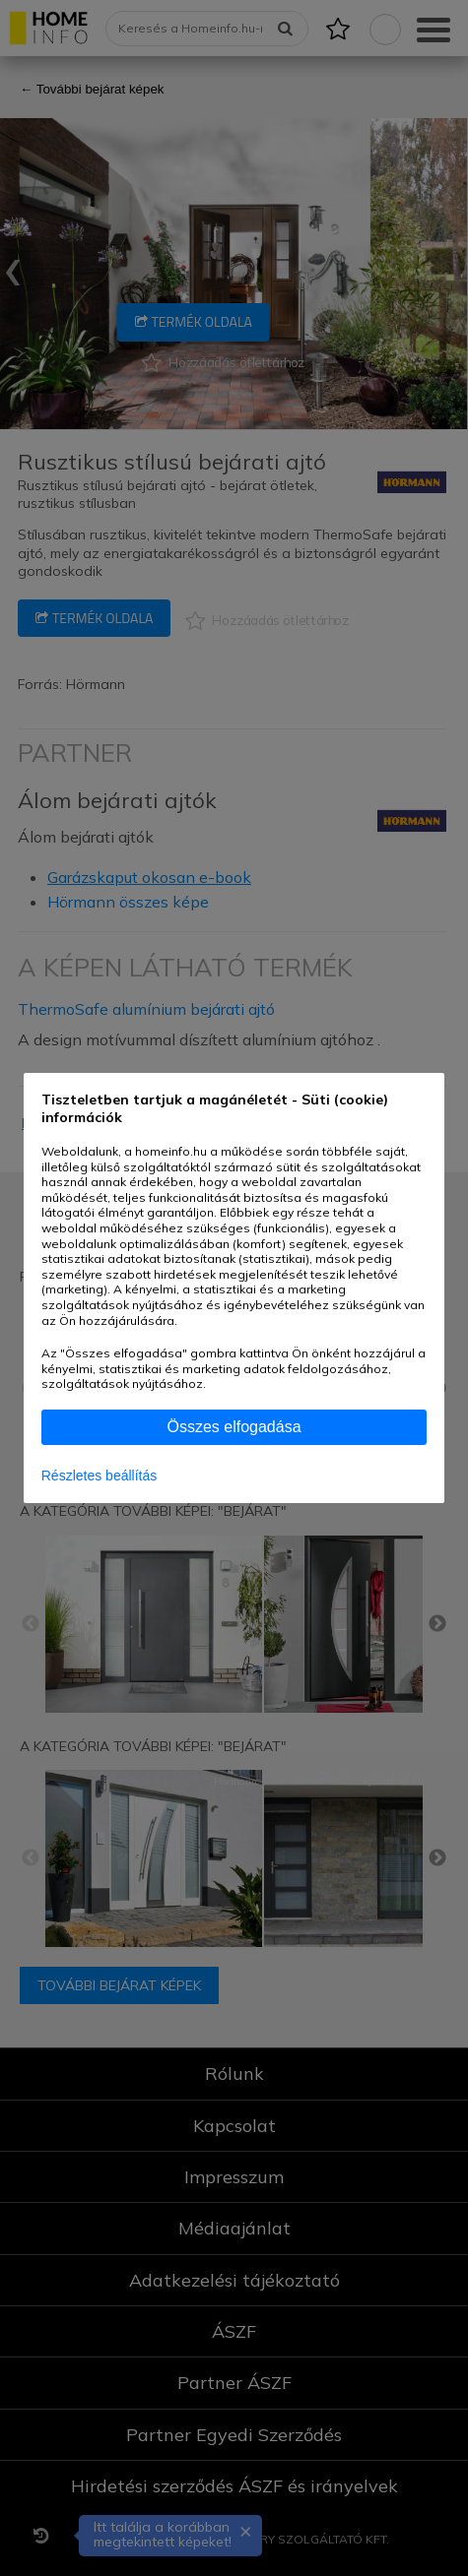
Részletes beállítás (99, 1475)
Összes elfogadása (234, 1426)
